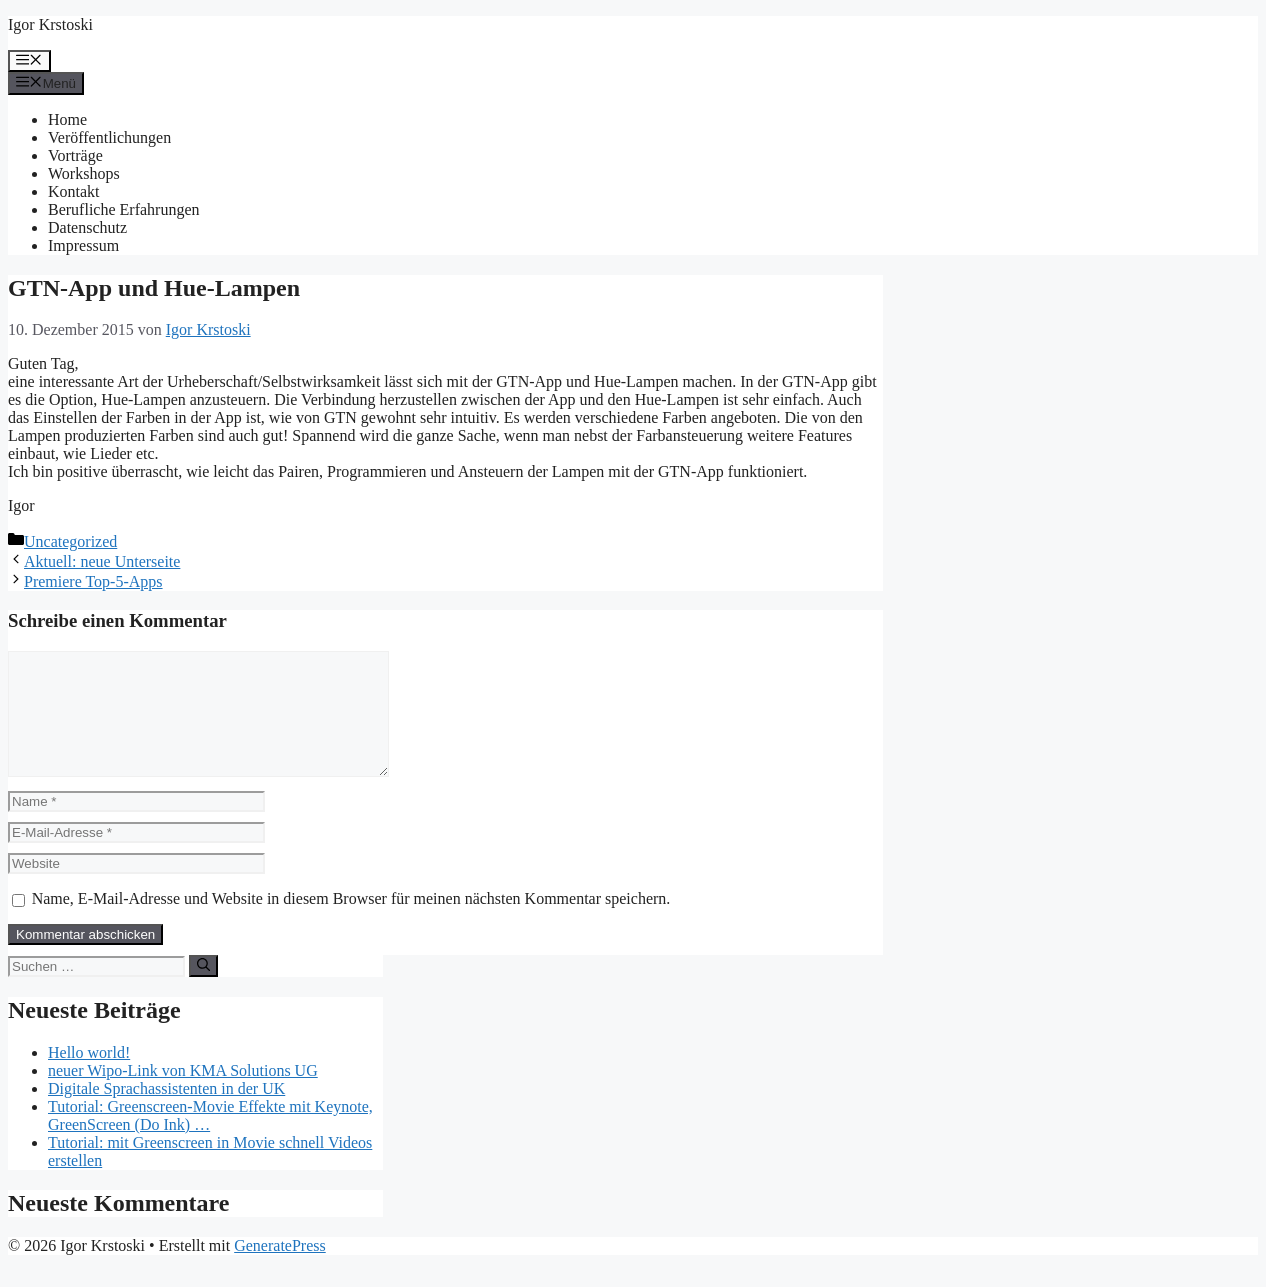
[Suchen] (203, 990)
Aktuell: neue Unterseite (102, 561)
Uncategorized (70, 541)
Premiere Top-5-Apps (93, 581)
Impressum (83, 245)
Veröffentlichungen (109, 137)
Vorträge (75, 155)
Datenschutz (87, 227)
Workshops (84, 173)
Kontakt (74, 191)
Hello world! (89, 1076)
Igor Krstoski (50, 24)
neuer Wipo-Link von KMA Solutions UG (183, 1094)
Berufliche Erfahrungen (123, 209)
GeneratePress (280, 1269)
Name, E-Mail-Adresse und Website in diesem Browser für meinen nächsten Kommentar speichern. (351, 922)
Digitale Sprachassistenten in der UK (166, 1112)
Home (67, 119)
